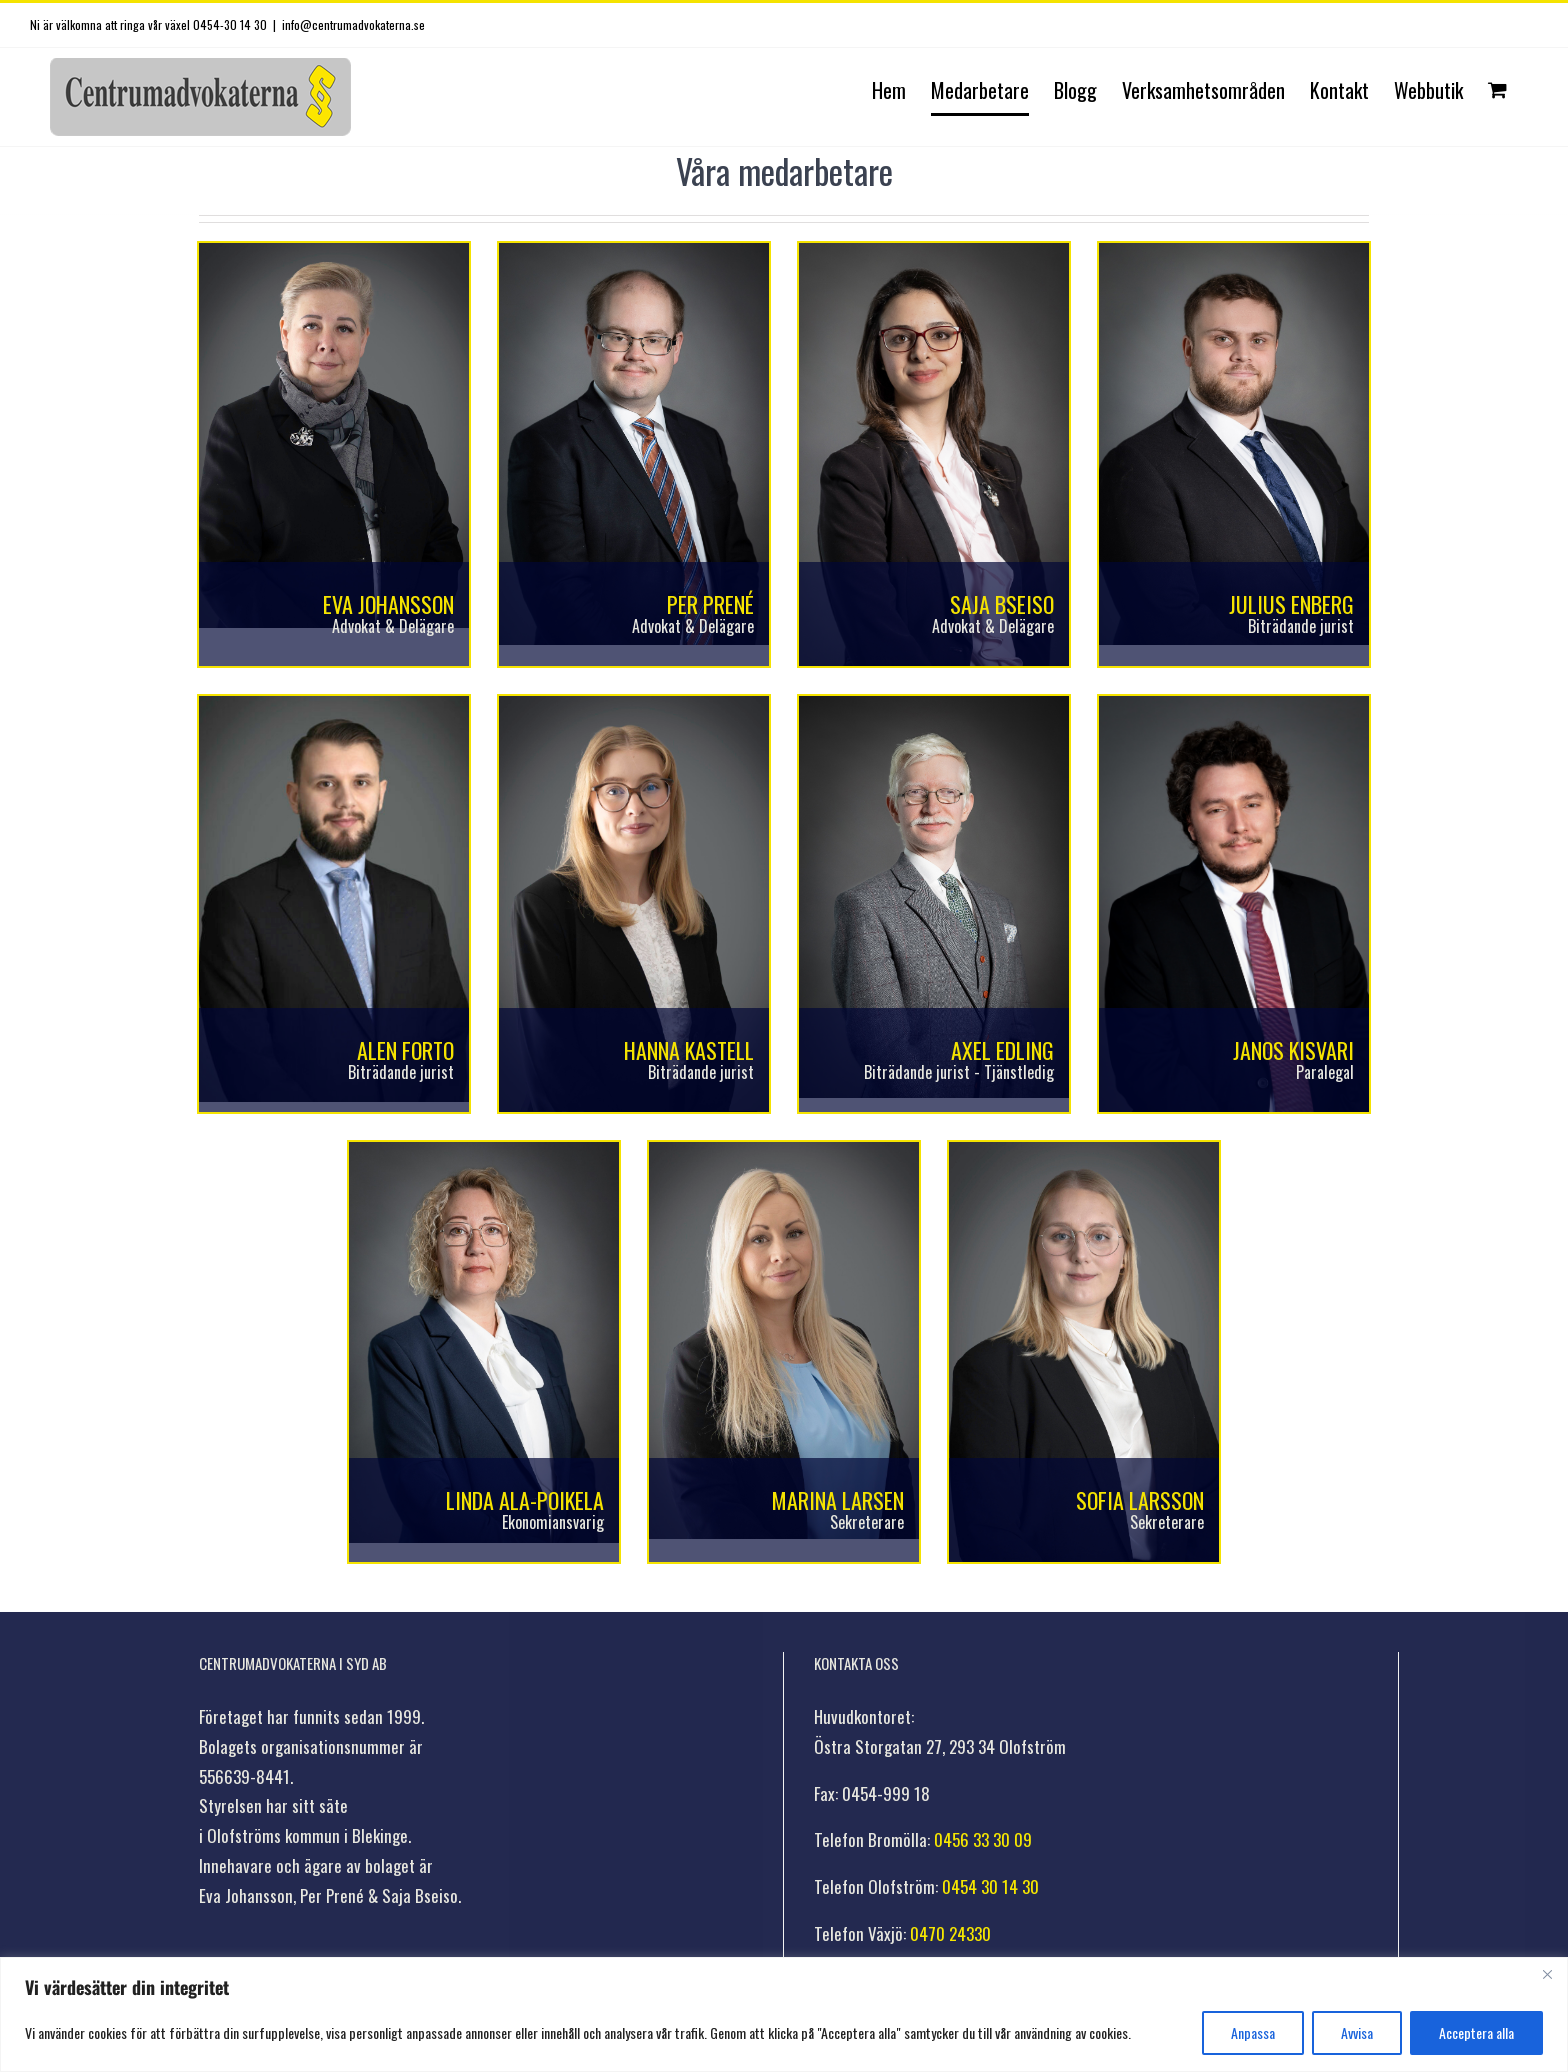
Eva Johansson (388, 604)
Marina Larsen (838, 1500)
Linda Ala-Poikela (525, 1500)
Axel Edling (1002, 1050)
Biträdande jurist (1301, 626)
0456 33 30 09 (983, 1839)
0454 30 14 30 (990, 1886)
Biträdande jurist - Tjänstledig (959, 1072)
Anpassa (1253, 2032)
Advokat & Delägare (393, 626)
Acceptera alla (1476, 2032)
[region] (784, 2014)
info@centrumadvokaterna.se (353, 24)
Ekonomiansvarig (553, 1522)
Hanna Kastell (689, 1050)
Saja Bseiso (1002, 604)
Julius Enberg (1291, 604)
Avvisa (1357, 2032)
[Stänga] (1547, 1974)
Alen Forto (405, 1050)
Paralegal (1325, 1072)
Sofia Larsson (1140, 1500)
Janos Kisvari (1293, 1050)
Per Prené (710, 604)
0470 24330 (950, 1933)
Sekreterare (867, 1522)
